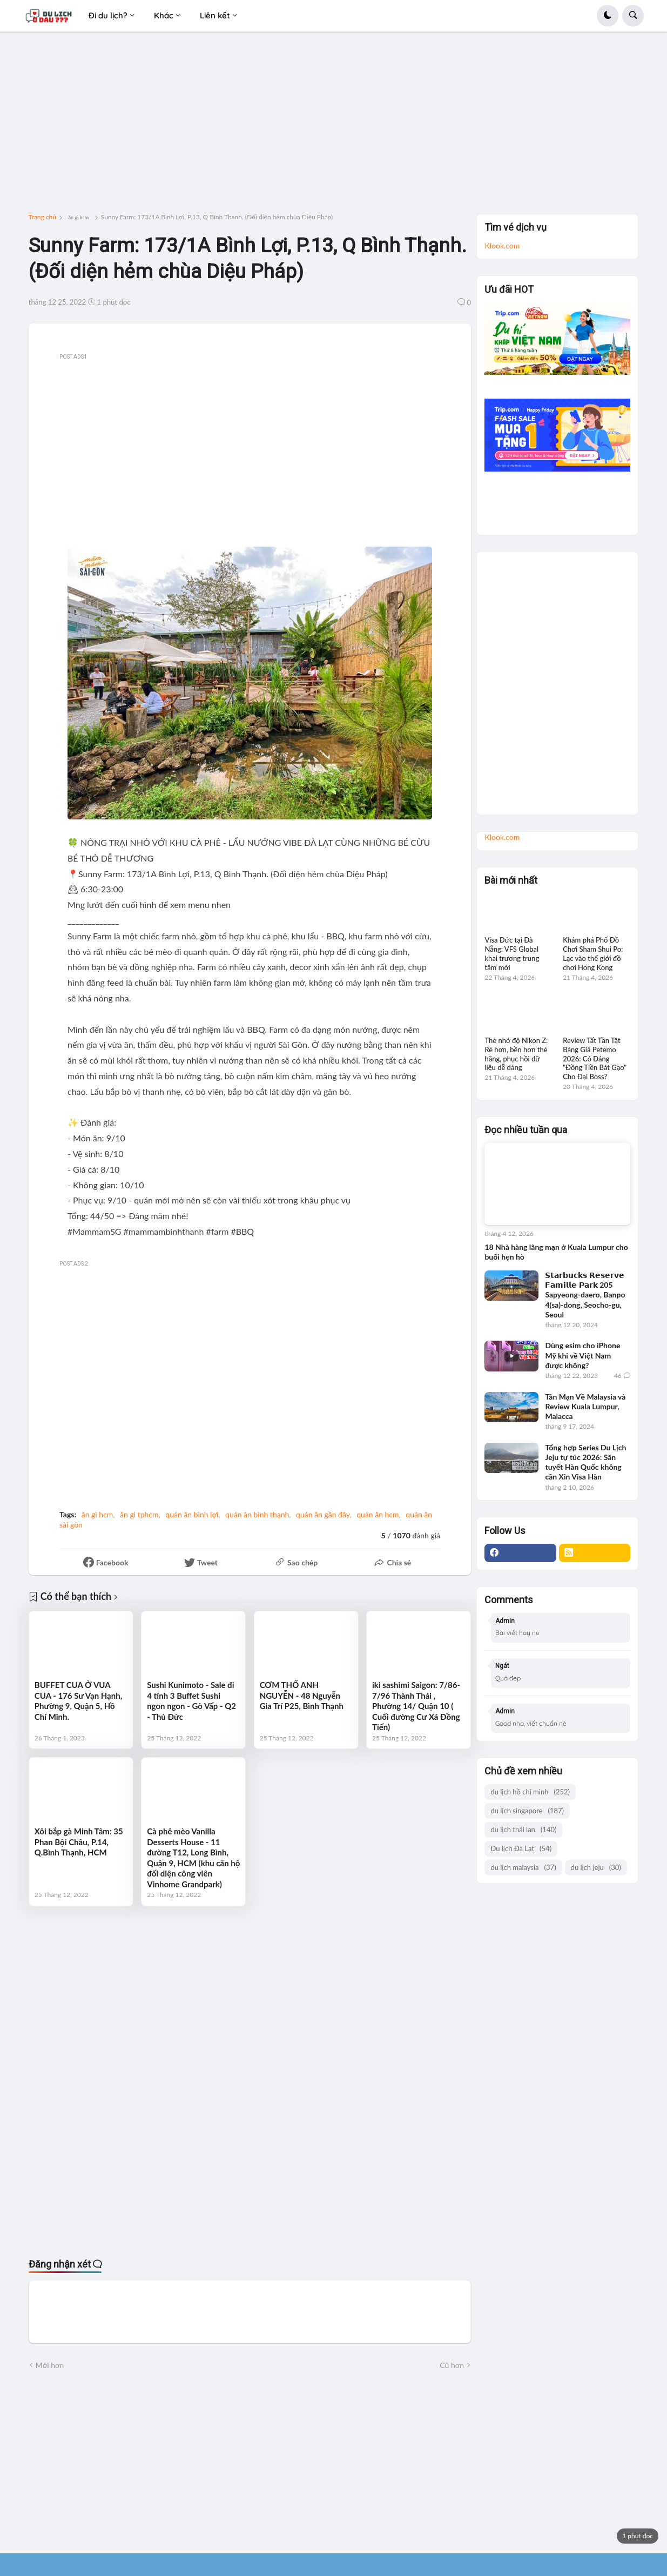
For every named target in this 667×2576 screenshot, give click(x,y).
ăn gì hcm (78, 217)
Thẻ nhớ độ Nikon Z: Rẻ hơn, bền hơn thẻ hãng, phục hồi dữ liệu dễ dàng (516, 1054)
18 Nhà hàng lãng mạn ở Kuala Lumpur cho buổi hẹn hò (556, 1251)
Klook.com (502, 245)
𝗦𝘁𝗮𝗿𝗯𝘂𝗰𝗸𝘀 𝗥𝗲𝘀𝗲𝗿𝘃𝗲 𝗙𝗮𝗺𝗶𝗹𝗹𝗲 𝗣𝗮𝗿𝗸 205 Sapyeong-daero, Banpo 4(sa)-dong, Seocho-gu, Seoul (585, 1294)
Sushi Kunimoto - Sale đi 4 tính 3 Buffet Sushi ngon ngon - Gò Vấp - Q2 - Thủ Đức (191, 1700)
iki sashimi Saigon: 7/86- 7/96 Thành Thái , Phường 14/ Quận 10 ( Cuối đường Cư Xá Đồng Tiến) (416, 1706)
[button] (607, 15)
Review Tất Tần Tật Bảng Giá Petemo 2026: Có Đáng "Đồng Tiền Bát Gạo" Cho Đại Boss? (594, 1058)
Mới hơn (50, 2365)
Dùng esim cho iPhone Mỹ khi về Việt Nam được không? (582, 1355)
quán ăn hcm (377, 1514)
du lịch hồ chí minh (530, 1792)
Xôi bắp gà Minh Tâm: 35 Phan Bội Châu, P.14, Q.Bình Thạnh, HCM (79, 1841)
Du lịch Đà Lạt (520, 1849)
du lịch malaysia (523, 1867)
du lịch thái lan (523, 1830)
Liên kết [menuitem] (215, 15)
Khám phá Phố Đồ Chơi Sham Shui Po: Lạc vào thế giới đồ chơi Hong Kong (593, 954)
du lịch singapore (527, 1811)
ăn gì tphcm (139, 1514)
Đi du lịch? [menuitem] (108, 15)
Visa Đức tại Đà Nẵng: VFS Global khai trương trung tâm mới (511, 954)
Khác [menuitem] (163, 15)
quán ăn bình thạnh (257, 1514)
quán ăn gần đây (322, 1514)
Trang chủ (42, 217)
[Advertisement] (333, 127)
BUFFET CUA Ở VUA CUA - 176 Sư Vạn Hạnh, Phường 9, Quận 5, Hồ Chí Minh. (78, 1700)
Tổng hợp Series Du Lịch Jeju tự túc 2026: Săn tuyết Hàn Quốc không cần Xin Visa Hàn (585, 1462)
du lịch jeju (596, 1867)
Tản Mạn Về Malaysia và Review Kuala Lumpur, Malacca (585, 1406)
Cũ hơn (452, 2365)
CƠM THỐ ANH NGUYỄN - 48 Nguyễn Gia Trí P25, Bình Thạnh (301, 1695)
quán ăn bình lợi (191, 1514)
